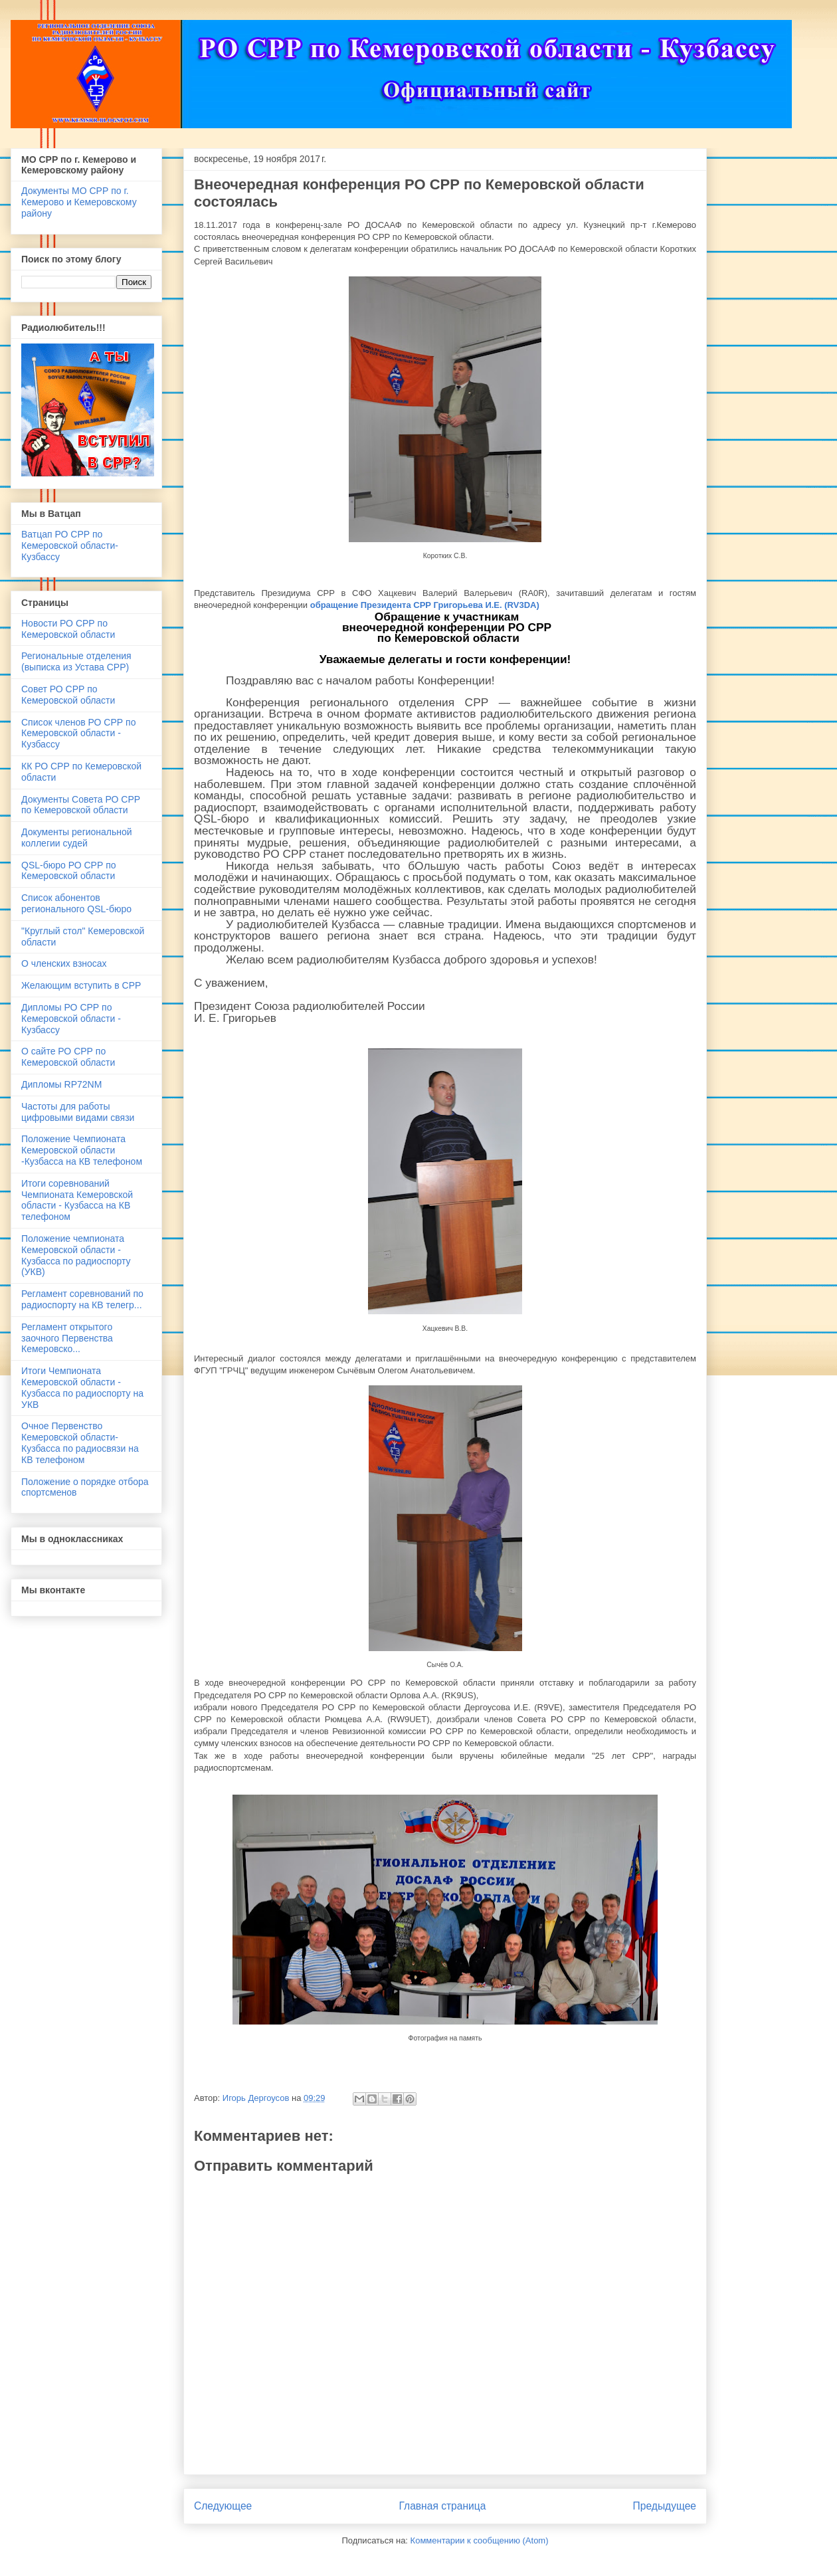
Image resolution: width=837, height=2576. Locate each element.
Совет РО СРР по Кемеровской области (68, 695)
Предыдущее (664, 2506)
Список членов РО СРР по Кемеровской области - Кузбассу (78, 733)
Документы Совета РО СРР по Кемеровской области (80, 805)
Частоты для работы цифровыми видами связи (77, 1112)
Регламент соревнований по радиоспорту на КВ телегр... (82, 1299)
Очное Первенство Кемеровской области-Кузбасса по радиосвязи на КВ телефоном (80, 1442)
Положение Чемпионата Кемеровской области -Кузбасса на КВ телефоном (81, 1150)
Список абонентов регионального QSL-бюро (76, 903)
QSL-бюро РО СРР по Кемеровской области (68, 871)
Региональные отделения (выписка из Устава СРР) (76, 661)
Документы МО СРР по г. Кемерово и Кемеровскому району (79, 202)
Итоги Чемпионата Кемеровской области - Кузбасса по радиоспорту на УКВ (82, 1387)
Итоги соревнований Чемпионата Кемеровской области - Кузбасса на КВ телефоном (77, 1200)
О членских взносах (64, 963)
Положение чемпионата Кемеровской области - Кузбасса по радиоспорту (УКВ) (76, 1255)
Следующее (223, 2506)
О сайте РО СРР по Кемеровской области (68, 1057)
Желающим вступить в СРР (81, 985)
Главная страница (442, 2506)
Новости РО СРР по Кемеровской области (68, 629)
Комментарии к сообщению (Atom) (480, 2540)
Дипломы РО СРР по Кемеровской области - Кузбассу (71, 1018)
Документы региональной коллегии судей (76, 837)
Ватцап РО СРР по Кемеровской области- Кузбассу (69, 545)
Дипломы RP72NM (61, 1084)
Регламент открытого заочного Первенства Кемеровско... (67, 1338)
